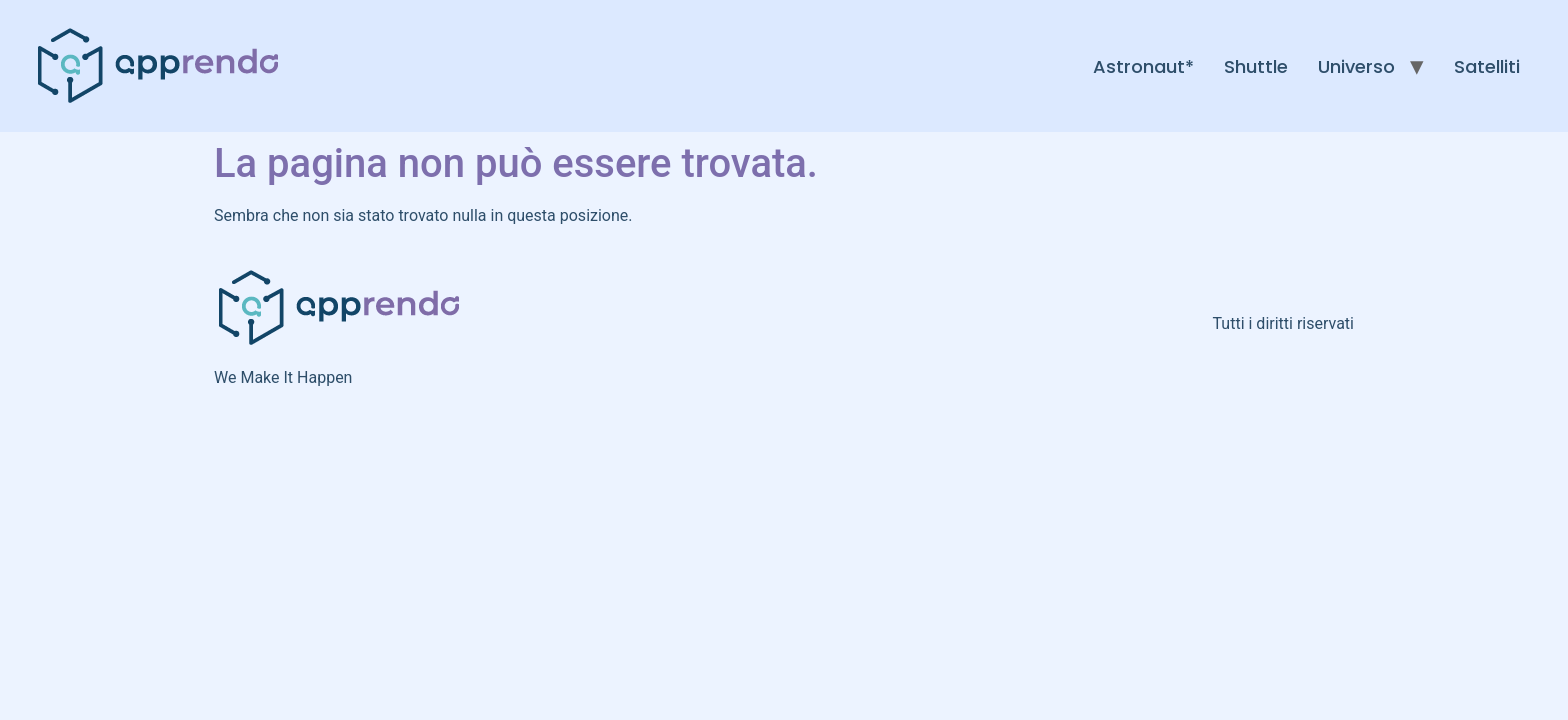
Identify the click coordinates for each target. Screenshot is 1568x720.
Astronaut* (1143, 66)
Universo (1356, 66)
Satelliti (1487, 66)
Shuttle (1256, 66)
